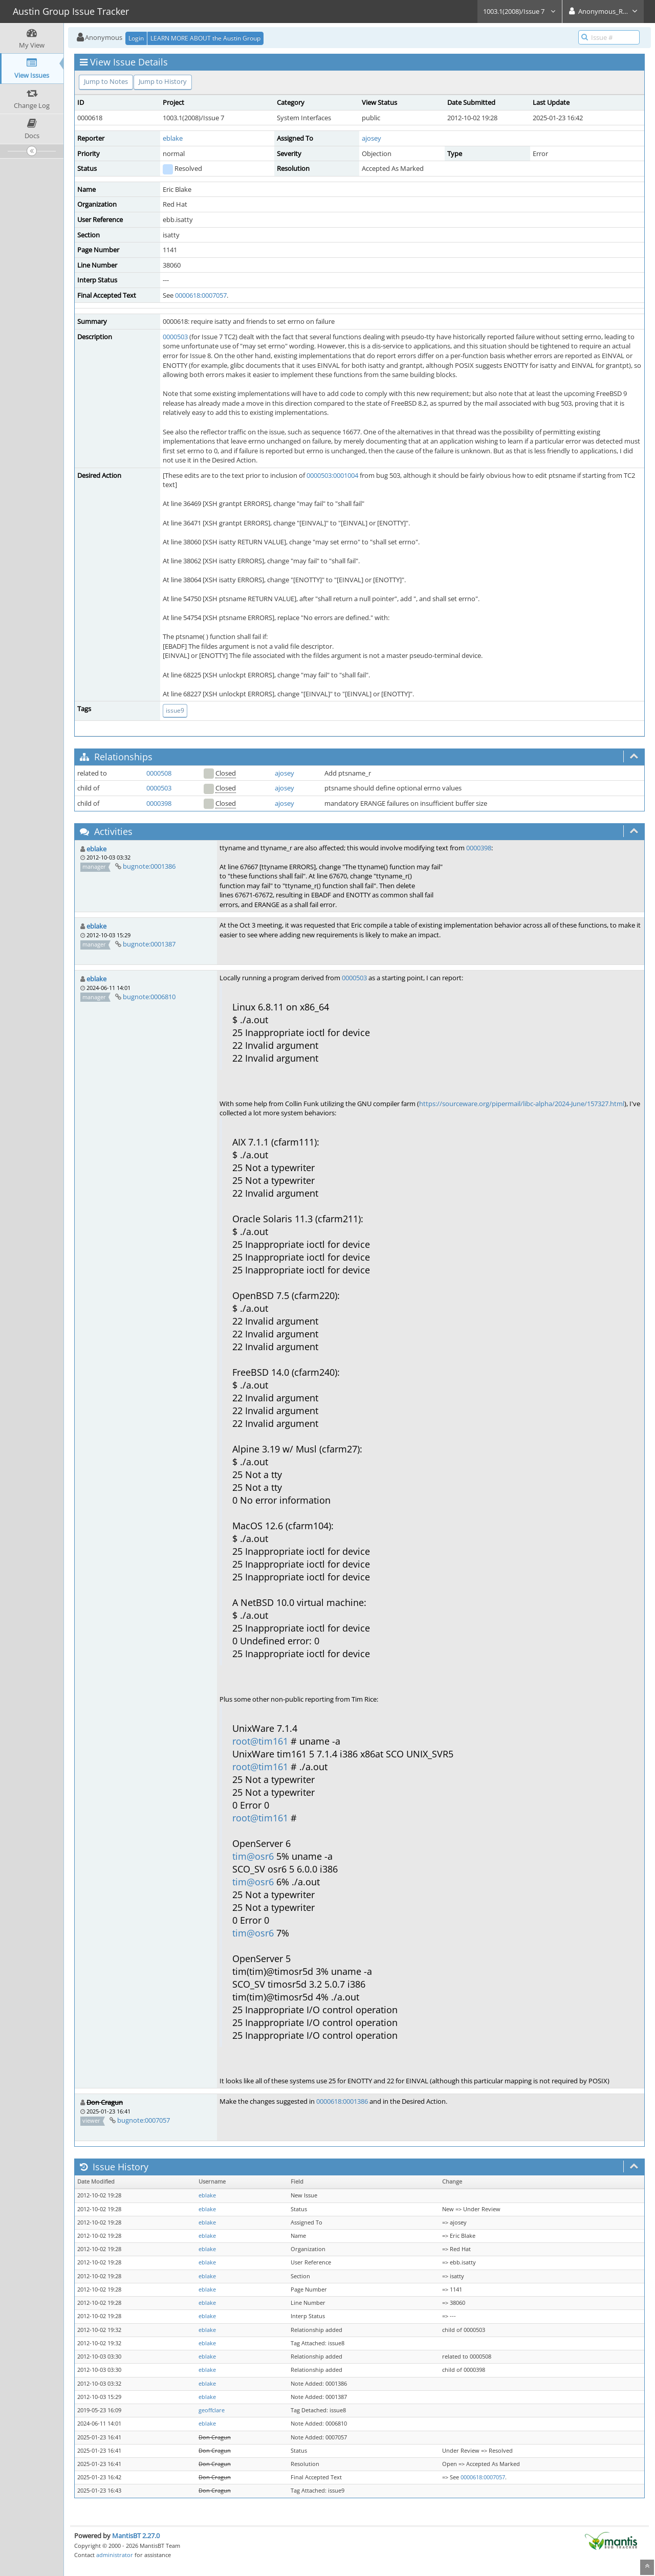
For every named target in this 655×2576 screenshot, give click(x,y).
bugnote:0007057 (143, 2120)
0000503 (175, 336)
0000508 (158, 773)
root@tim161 (260, 1741)
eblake (173, 138)
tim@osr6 (253, 1856)
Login (136, 38)
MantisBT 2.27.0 (136, 2535)
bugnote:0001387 (149, 944)
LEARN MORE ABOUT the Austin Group (205, 38)
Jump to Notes (106, 81)
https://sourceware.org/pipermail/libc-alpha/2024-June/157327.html (521, 1103)
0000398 (158, 803)
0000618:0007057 (201, 295)
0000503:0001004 (332, 475)
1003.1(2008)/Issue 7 (520, 11)
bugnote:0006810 (149, 996)
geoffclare (212, 2410)
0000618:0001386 (342, 2101)
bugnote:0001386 (149, 866)
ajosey (371, 138)
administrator (114, 2555)
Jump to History (163, 81)
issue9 (175, 710)
